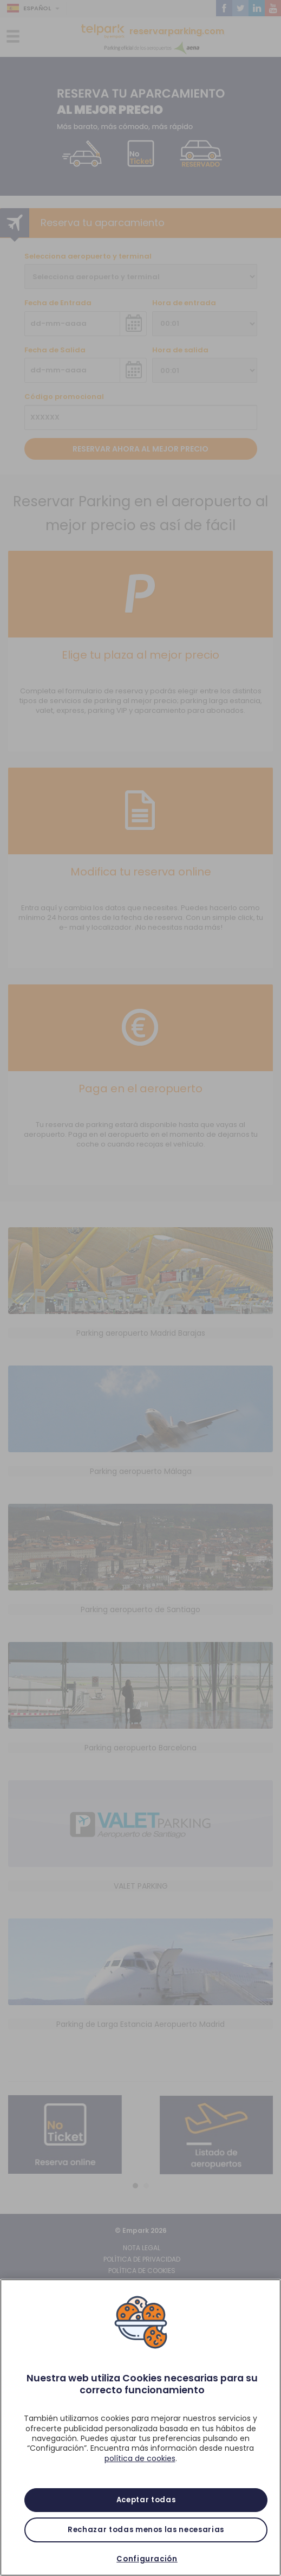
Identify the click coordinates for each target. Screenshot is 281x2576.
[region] (140, 2427)
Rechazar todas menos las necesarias (146, 2530)
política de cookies (139, 2458)
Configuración (147, 2559)
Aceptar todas (146, 2500)
